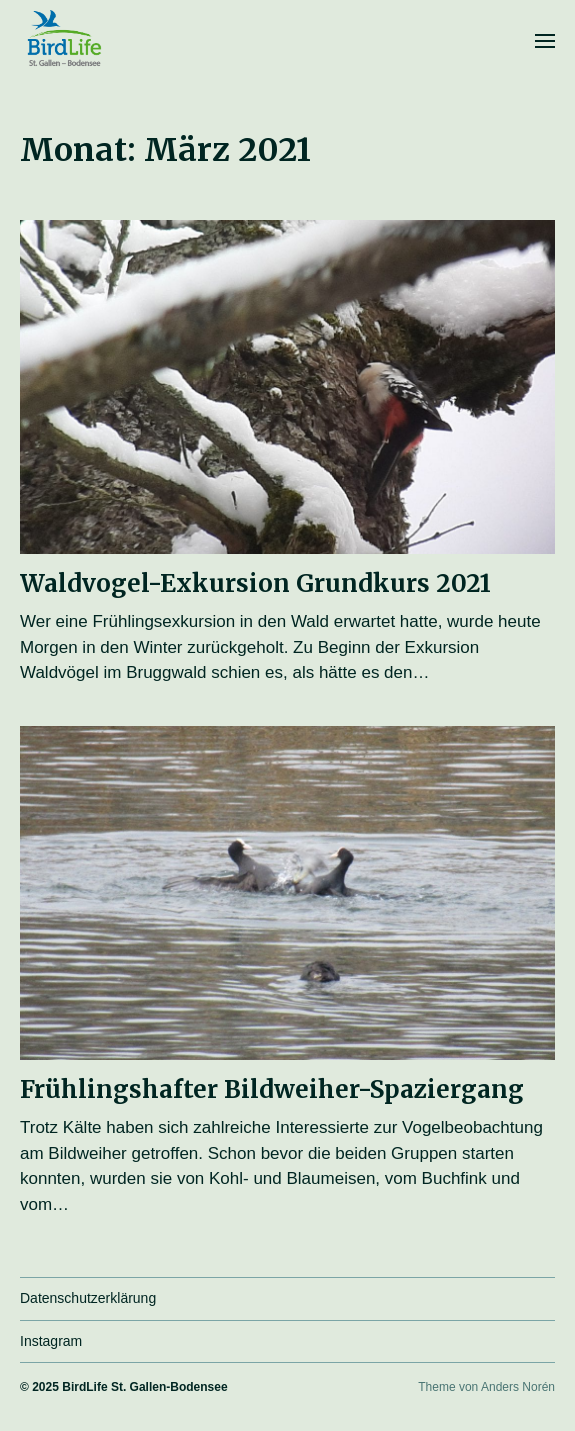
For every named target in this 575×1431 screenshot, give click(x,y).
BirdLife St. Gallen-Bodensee (144, 1387)
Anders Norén (518, 1387)
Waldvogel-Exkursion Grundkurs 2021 (255, 583)
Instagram (51, 1341)
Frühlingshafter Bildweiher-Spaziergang (272, 1089)
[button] (545, 40)
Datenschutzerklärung (88, 1298)
